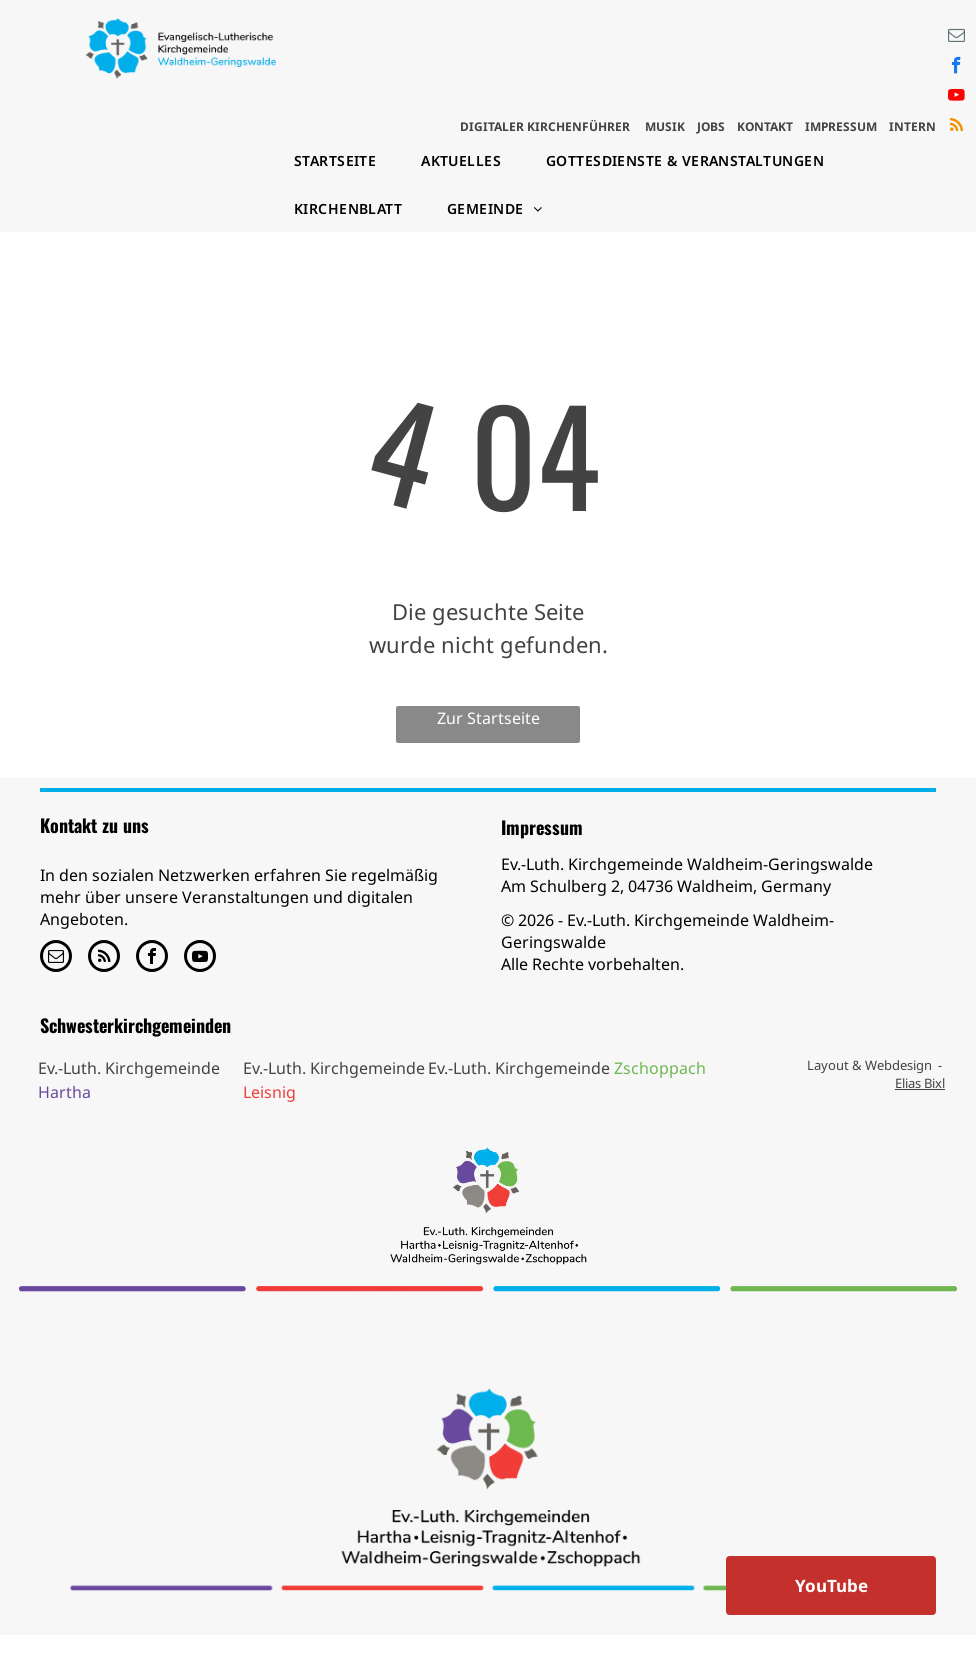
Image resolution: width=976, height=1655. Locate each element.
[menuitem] (342, 161)
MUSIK (665, 126)
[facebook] (956, 68)
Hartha (64, 1092)
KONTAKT (765, 126)
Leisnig (269, 1092)
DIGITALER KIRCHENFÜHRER (545, 126)
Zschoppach (660, 1068)
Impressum (542, 827)
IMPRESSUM (841, 126)
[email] (956, 38)
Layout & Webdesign (869, 1065)
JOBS (711, 126)
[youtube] (956, 98)
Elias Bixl (920, 1083)
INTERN (912, 126)
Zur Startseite (488, 718)
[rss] (956, 128)
